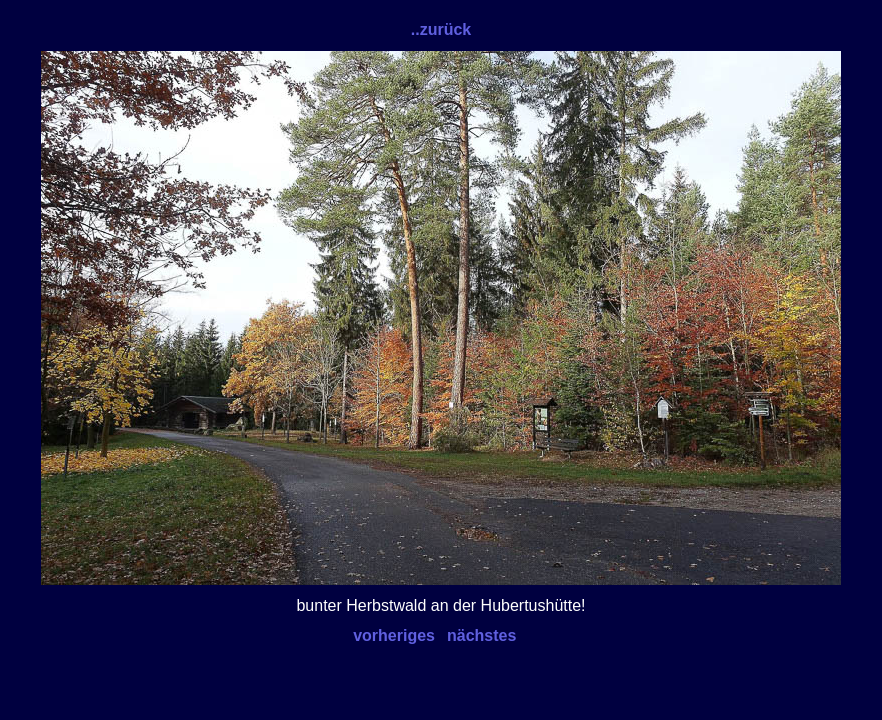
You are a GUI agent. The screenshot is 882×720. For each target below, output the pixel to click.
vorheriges (394, 635)
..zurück (441, 29)
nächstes (481, 635)
